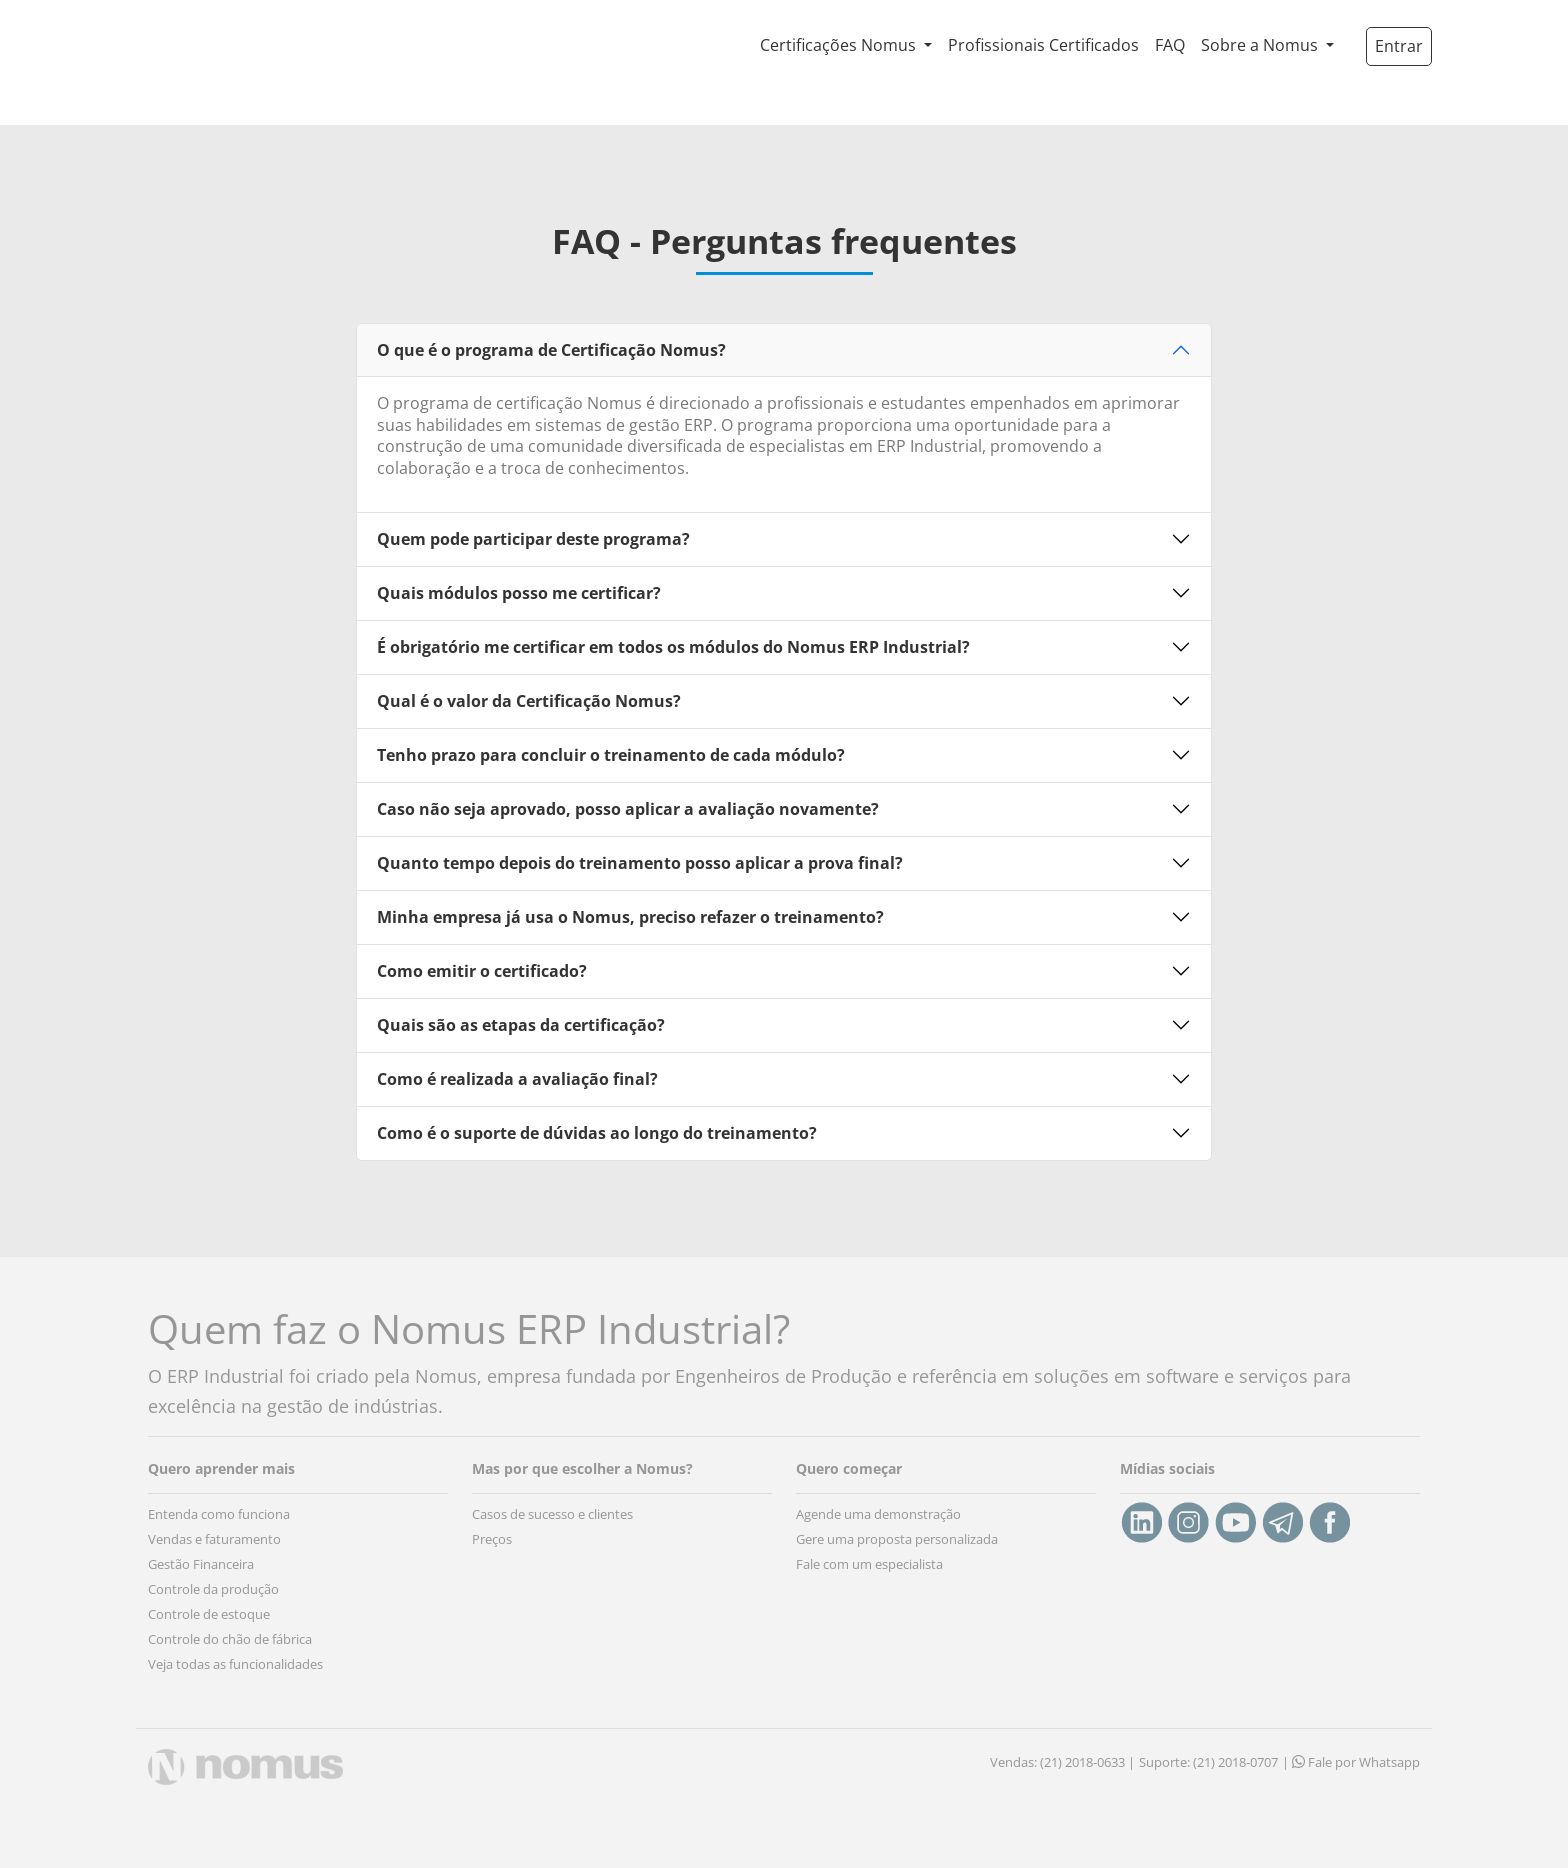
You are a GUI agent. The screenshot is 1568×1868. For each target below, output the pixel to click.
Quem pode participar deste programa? (533, 539)
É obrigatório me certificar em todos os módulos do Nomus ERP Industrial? (673, 647)
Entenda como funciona (219, 1514)
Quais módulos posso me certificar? (519, 593)
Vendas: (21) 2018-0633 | (1062, 1762)
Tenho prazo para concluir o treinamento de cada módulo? (611, 755)
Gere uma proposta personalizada (897, 1539)
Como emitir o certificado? (482, 971)
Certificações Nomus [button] (840, 45)
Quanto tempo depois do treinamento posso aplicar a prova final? (640, 863)
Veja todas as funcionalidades (235, 1664)
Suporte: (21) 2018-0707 (1208, 1762)
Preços (492, 1539)
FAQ (1170, 45)
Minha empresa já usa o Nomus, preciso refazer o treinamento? (630, 917)
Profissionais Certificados (1043, 45)
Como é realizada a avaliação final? (517, 1079)
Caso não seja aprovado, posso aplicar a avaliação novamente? (628, 809)
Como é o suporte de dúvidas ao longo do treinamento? (597, 1133)
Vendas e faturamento (214, 1539)
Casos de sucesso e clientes (552, 1514)
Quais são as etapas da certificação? (521, 1025)
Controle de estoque (209, 1614)
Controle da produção (213, 1589)
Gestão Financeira (201, 1564)
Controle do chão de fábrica (230, 1639)
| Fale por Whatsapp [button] (1351, 1762)
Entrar (1399, 46)
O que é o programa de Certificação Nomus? (551, 350)
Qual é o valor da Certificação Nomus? (529, 701)
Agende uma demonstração (878, 1514)
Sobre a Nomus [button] (1261, 45)
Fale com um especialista (869, 1564)
